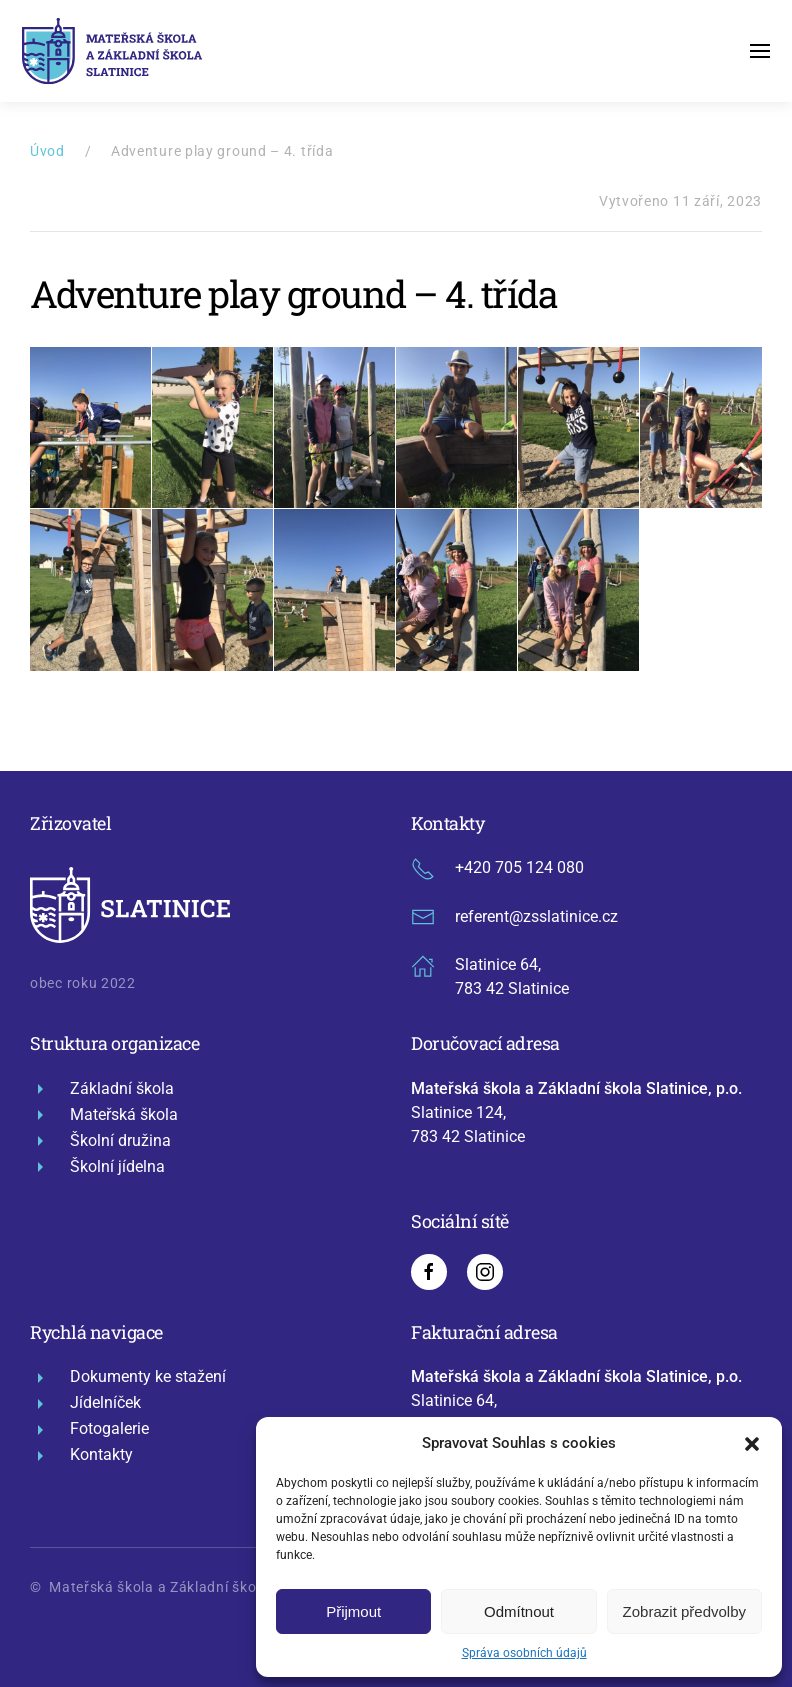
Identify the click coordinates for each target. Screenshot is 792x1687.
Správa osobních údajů (524, 1653)
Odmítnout (519, 1611)
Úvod (47, 151)
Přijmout (353, 1611)
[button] (752, 1443)
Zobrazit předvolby (684, 1611)
